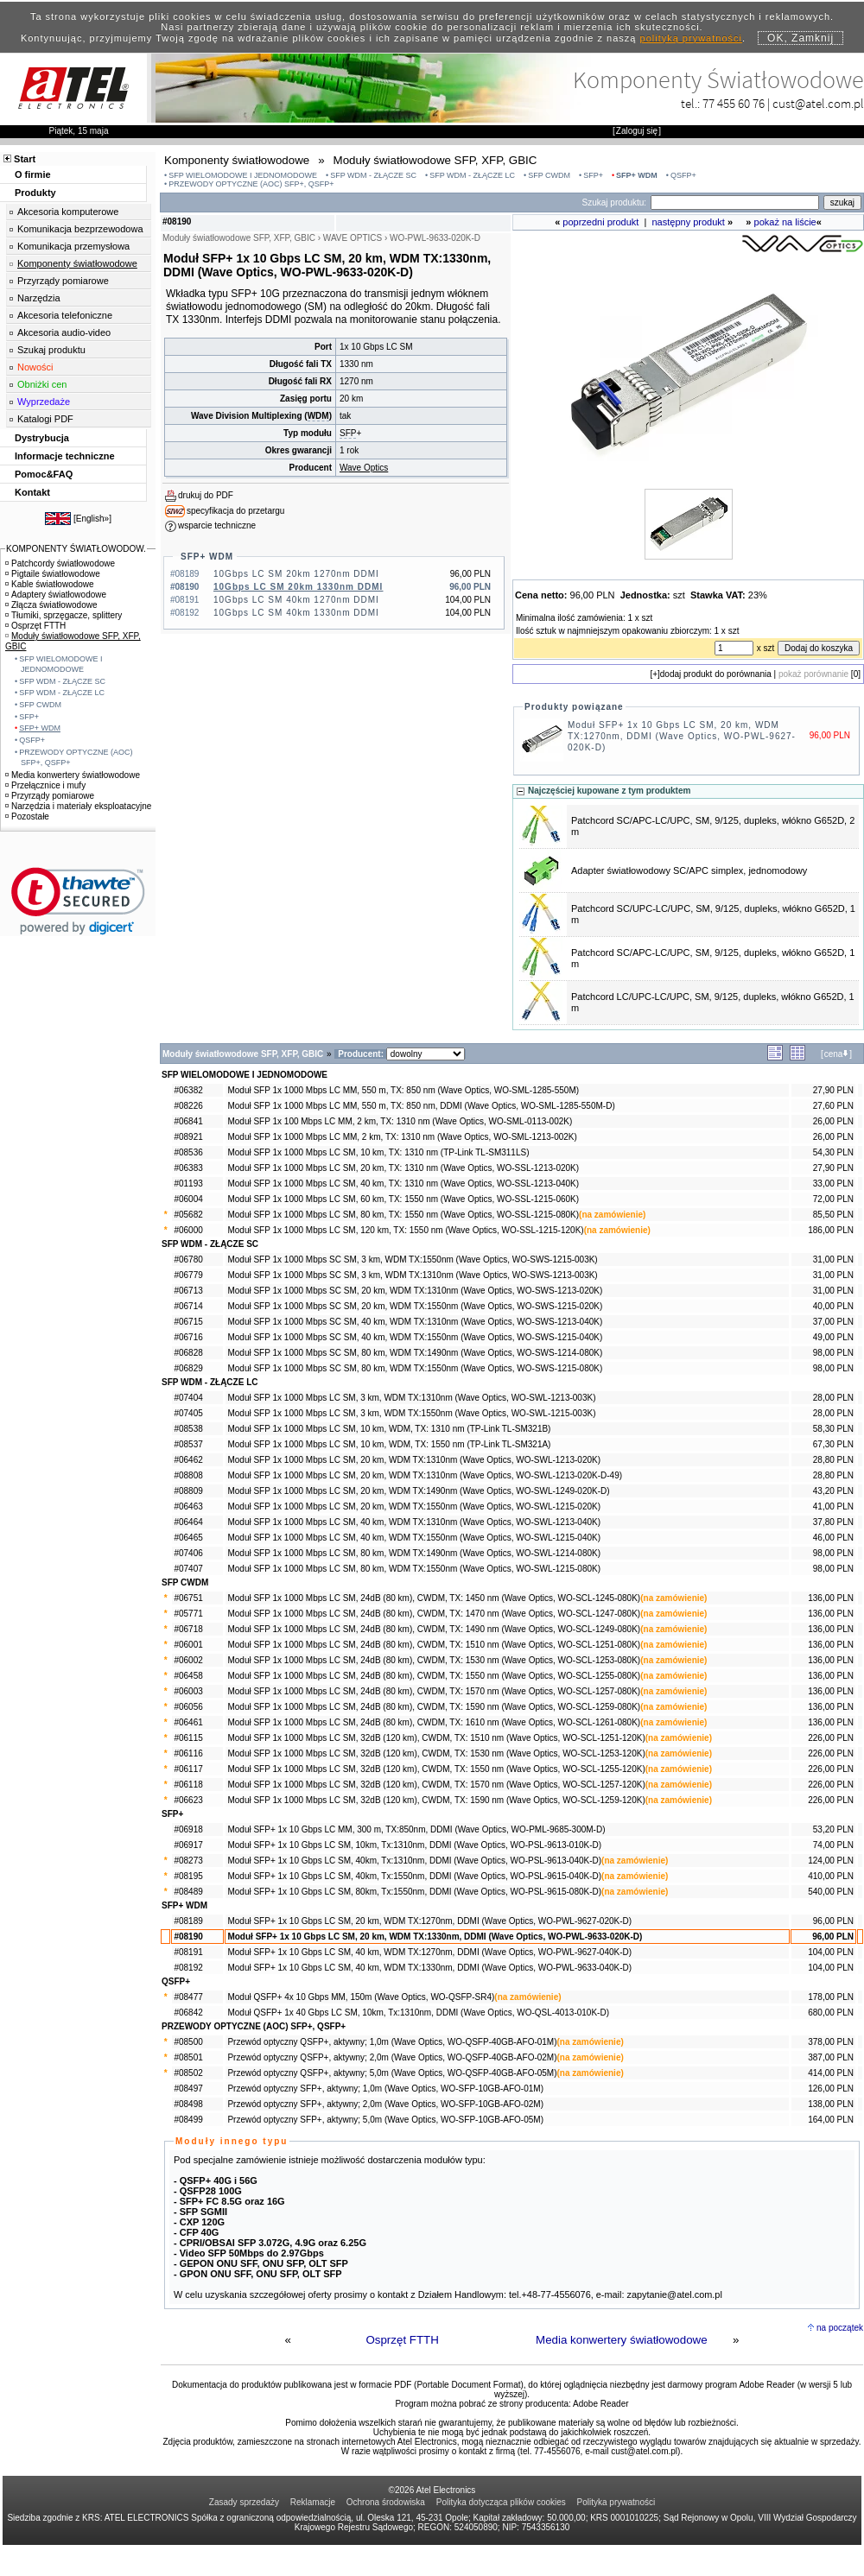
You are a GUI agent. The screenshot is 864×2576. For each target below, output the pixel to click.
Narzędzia (38, 298)
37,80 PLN (833, 1522)
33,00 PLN (833, 1183)
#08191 (188, 1952)
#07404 (188, 1397)
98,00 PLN (833, 1353)
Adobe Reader (601, 2403)
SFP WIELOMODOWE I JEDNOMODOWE (242, 175)
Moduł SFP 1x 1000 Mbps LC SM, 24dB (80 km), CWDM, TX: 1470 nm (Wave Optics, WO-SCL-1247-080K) (433, 1613)
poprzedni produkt (600, 222)
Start (24, 159)
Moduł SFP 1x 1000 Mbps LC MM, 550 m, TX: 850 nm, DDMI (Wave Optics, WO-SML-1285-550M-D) (420, 1106)
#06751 (188, 1598)
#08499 (188, 2119)
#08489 (188, 1891)
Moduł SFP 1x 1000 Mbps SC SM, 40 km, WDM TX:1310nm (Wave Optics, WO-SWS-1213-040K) (414, 1321)
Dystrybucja (42, 438)
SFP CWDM (549, 175)
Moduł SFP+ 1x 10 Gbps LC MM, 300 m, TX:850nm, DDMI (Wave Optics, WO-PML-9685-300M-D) (416, 1829)
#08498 (188, 2104)
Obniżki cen (42, 384)
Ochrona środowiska (385, 2502)
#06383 (188, 1168)
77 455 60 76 (733, 103)
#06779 (188, 1275)
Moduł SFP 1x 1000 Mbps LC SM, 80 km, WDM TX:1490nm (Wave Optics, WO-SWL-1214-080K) (413, 1553)
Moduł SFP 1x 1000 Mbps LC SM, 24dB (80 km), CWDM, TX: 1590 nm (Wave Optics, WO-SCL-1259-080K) (433, 1707)
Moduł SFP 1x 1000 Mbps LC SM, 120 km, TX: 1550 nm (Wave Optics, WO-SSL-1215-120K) (405, 1230)
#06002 (188, 1660)
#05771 (188, 1613)
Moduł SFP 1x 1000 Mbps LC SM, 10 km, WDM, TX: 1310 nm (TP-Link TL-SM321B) (388, 1429)
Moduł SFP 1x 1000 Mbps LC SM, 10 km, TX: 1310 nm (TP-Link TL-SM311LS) (378, 1152)
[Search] (735, 202)
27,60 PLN (833, 1106)
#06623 (188, 1800)
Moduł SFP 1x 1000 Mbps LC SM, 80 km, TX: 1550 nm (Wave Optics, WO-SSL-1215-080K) (403, 1214)
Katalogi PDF (45, 419)
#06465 (188, 1537)
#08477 (188, 1997)
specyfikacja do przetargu (235, 511)
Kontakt (32, 492)
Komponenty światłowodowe (77, 263)
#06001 (188, 1644)
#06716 (188, 1337)
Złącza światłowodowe (51, 605)
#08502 (188, 2073)
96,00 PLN (833, 1921)
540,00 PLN (831, 1891)
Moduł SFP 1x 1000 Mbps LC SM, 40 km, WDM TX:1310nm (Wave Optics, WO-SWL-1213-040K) (413, 1522)
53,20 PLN (833, 1829)
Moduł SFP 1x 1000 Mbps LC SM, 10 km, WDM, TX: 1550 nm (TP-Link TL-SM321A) (388, 1444)
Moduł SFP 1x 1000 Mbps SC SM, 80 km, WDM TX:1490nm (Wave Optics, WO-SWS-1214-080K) (414, 1353)
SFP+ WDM (637, 175)
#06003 (188, 1691)
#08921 (188, 1137)
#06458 (188, 1675)
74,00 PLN (833, 1845)
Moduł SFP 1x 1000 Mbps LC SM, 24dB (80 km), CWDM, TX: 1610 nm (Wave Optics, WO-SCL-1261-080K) (433, 1722)
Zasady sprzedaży (244, 2502)
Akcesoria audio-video (64, 332)
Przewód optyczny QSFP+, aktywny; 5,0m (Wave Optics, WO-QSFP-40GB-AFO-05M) (391, 2073)
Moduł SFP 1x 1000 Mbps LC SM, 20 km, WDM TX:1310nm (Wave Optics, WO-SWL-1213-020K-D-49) (424, 1475)
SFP (348, 433)
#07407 (188, 1568)
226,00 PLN (831, 1738)
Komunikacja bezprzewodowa (80, 229)
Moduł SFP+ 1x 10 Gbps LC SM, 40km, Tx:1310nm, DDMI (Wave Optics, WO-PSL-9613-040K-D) (414, 1860)
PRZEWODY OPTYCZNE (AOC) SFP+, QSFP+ (251, 184)
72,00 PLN (833, 1199)
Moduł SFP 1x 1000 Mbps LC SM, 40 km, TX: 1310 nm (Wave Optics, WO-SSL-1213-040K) (403, 1183)
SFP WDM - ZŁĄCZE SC (373, 175)
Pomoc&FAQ (44, 474)
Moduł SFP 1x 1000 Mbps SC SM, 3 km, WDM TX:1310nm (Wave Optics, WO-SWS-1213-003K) (412, 1275)
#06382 (188, 1090)
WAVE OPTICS (352, 238)
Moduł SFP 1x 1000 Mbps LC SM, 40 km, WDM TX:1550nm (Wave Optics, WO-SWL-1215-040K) (413, 1537)
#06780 (188, 1259)
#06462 (188, 1460)
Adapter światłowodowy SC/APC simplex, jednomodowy (689, 870)
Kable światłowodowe (49, 584)
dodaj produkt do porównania (716, 674)
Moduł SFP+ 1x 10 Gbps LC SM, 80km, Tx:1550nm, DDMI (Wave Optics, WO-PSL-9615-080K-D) (414, 1891)
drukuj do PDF (205, 495)
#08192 (188, 1967)
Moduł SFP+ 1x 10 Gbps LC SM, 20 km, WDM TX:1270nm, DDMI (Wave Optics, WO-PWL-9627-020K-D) (682, 736)
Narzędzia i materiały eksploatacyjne (78, 806)
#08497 (188, 2088)
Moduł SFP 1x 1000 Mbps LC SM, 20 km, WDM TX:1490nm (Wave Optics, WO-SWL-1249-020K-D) (418, 1491)
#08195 (188, 1876)
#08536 (188, 1152)
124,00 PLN (831, 1860)
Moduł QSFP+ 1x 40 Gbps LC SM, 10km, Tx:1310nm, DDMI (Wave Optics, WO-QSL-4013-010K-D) (418, 2012)
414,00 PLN (831, 2073)
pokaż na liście (785, 222)
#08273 (188, 1860)
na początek (839, 2327)
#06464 (188, 1522)
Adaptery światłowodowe (55, 594)
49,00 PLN (833, 1337)
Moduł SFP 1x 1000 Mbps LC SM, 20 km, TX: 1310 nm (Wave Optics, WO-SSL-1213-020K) (403, 1168)
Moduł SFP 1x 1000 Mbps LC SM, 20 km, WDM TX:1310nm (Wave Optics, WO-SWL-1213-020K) (413, 1460)
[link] (78, 901)
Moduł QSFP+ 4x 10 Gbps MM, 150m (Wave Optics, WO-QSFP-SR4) (360, 1997)
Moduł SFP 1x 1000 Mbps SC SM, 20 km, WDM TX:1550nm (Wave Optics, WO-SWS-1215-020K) (414, 1306)
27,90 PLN (833, 1090)
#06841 (188, 1121)
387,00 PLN (831, 2057)
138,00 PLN (831, 2104)
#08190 (188, 1936)
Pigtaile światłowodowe (52, 574)
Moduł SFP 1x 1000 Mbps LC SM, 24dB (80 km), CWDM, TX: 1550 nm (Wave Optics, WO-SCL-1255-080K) (433, 1675)
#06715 (188, 1321)
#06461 (188, 1722)
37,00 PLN (833, 1321)
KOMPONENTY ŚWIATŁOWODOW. (76, 549)
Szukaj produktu (51, 350)
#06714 (188, 1306)
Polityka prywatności (616, 2502)
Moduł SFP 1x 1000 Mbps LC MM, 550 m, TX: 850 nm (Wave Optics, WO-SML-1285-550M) (403, 1090)
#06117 (188, 1769)
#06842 (188, 2012)
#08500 (188, 2042)
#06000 (188, 1230)
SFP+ (593, 175)
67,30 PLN (833, 1444)
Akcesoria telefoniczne (64, 315)
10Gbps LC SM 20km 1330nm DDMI (298, 587)
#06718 (188, 1629)
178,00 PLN (831, 1997)
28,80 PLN (833, 1460)
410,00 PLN (831, 1876)
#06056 (188, 1707)
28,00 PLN (833, 1397)
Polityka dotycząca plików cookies (501, 2502)
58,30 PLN (833, 1429)
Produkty (35, 192)
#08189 (188, 1921)
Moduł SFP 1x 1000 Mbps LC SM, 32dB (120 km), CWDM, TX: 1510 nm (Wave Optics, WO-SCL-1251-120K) (436, 1738)
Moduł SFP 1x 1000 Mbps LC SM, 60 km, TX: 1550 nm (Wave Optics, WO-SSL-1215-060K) (403, 1199)
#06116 (188, 1753)
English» (92, 518)
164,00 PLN (831, 2119)
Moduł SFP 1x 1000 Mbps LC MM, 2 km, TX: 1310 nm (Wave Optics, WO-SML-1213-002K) (401, 1137)
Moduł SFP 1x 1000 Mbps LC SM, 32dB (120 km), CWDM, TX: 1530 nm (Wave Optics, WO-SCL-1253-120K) (436, 1753)
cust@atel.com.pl (818, 103)
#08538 (188, 1429)
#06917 (188, 1845)
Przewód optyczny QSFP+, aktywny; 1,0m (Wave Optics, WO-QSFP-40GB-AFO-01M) (391, 2042)
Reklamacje (312, 2502)
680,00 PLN (831, 2012)
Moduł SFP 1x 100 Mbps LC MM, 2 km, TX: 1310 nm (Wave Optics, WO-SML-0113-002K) (399, 1121)
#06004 (188, 1199)
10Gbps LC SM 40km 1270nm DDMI (296, 599)
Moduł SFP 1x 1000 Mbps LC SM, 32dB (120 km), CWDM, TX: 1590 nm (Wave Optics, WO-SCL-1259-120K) (436, 1800)
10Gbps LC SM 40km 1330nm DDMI (296, 612)
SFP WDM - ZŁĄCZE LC (472, 175)
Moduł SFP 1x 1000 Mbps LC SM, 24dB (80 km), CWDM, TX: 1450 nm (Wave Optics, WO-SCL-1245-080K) (433, 1598)
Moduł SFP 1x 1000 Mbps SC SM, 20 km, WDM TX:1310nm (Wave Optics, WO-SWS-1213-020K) (414, 1290)
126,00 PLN (831, 2088)
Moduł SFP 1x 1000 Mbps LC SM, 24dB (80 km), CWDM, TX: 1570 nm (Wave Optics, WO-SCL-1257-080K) (433, 1691)
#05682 (188, 1214)
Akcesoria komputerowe (67, 211)
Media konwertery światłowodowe (622, 2339)
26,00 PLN (833, 1121)
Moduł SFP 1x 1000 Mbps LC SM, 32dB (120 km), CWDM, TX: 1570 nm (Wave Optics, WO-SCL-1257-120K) (436, 1784)
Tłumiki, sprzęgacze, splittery (63, 615)
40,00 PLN (833, 1306)
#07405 (188, 1413)
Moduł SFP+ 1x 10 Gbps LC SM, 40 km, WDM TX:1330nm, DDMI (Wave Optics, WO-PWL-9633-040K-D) (429, 1967)
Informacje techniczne (65, 456)
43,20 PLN (833, 1491)
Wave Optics (364, 467)
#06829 (188, 1368)
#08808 (188, 1475)
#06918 (188, 1829)
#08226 (188, 1106)
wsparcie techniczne (217, 525)
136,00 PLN (831, 1598)
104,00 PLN (831, 1952)
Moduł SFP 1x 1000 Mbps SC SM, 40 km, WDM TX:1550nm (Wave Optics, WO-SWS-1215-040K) (414, 1337)
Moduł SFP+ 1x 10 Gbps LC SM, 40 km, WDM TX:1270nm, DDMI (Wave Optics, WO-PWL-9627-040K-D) (429, 1952)
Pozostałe (27, 816)
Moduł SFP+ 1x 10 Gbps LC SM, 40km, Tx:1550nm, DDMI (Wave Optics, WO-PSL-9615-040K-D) (414, 1876)
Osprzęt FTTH (401, 2339)
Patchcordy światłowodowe (60, 563)
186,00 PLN (831, 1230)
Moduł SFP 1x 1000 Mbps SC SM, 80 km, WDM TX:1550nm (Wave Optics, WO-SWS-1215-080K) (414, 1368)
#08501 (188, 2057)
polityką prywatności (691, 38)
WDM (318, 416)
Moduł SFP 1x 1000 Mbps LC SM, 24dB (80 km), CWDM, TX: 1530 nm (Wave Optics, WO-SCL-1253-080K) (433, 1660)
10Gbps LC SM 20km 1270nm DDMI (296, 574)
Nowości (35, 367)
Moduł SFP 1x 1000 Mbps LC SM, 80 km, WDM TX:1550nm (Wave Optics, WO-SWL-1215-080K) (413, 1568)
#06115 (188, 1738)
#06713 (188, 1290)
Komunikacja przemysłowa (73, 246)
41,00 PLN (833, 1506)
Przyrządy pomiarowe (63, 280)
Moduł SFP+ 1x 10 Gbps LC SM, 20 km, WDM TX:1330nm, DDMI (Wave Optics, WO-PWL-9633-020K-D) (434, 1936)
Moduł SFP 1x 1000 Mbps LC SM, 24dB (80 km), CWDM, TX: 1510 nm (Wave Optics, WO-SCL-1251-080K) (433, 1644)
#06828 (188, 1353)
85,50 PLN (833, 1214)
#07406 (188, 1553)
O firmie (33, 174)
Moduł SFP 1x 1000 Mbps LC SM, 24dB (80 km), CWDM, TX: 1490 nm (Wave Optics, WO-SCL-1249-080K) (433, 1629)
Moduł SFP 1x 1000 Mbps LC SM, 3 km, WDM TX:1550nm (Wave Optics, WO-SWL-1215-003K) (411, 1413)
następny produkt (688, 222)
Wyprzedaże (43, 401)
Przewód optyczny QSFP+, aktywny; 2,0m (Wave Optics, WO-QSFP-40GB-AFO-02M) (391, 2057)
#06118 (188, 1784)
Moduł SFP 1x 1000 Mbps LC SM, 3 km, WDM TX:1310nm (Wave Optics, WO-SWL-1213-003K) (411, 1397)
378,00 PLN (831, 2042)
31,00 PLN (833, 1259)
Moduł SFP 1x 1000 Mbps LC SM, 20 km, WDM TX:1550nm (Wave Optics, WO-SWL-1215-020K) (413, 1506)
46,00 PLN (833, 1537)
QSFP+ (683, 175)
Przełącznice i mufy (45, 785)
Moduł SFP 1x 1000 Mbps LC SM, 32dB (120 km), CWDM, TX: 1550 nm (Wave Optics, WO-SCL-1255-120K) (436, 1769)
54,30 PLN (833, 1152)
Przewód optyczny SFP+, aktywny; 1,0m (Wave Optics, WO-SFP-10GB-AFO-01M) (385, 2088)
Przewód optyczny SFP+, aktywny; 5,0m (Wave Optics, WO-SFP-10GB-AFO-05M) (385, 2119)
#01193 (188, 1183)
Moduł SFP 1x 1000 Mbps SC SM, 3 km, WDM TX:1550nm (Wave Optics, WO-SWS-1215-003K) (412, 1259)
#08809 (188, 1491)
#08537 (188, 1444)
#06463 (188, 1506)
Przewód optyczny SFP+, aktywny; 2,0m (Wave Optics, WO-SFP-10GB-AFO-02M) (385, 2104)
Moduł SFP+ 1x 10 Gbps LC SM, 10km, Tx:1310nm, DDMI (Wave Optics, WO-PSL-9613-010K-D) (414, 1845)
